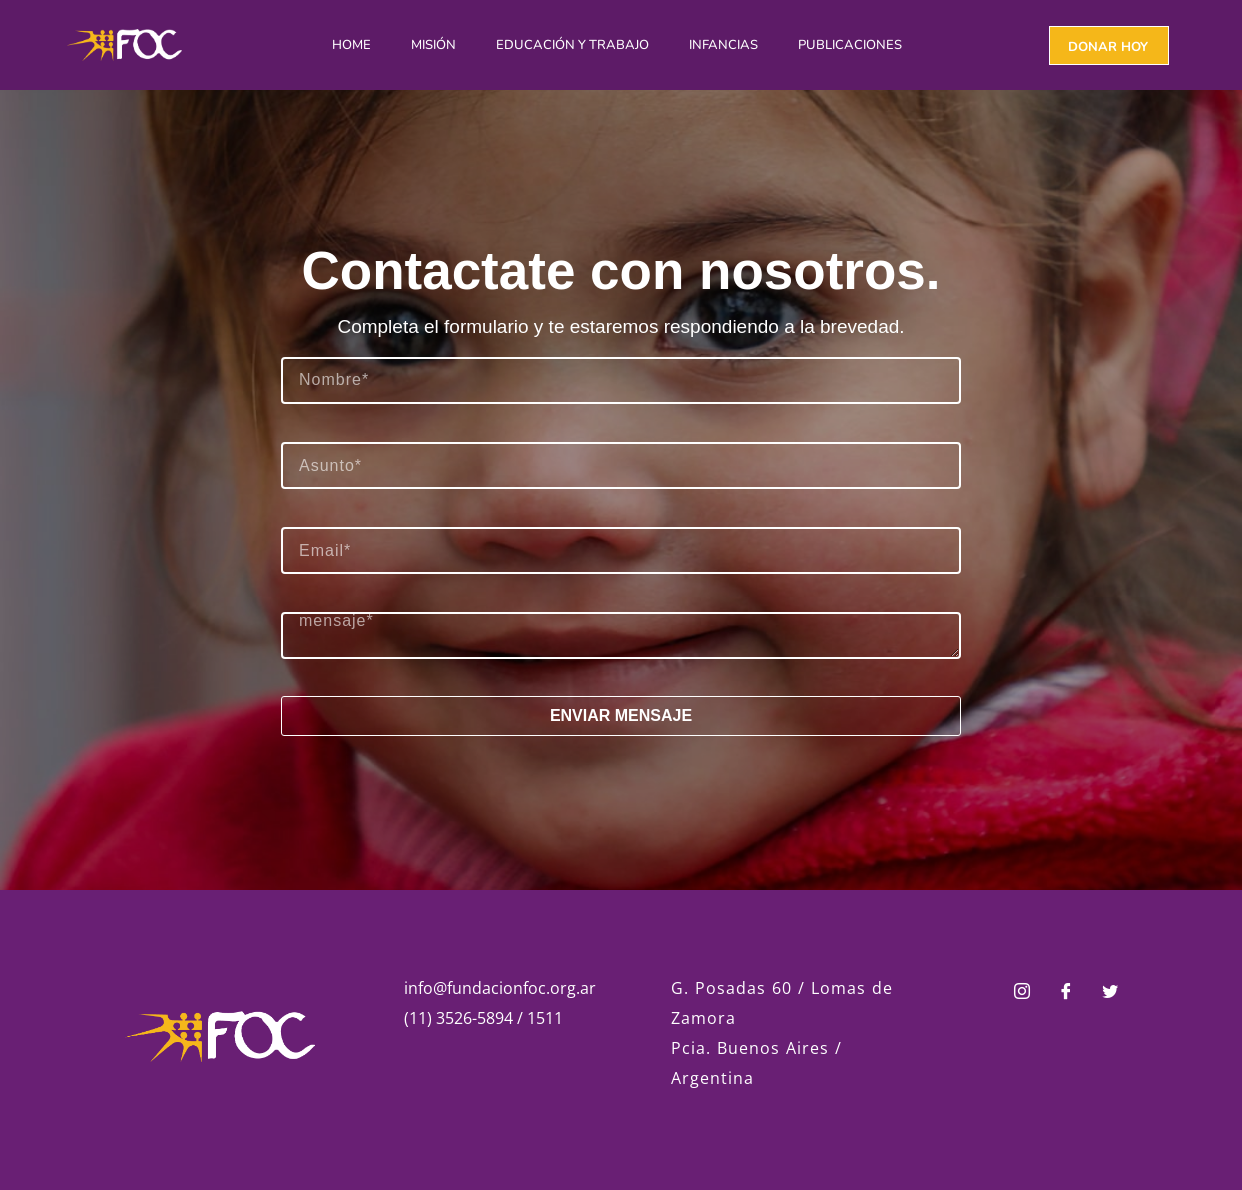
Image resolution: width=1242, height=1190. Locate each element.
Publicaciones (850, 45)
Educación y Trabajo (572, 45)
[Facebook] (1066, 993)
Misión (433, 45)
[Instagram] (1022, 993)
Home (351, 45)
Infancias (723, 45)
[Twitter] (1110, 993)
